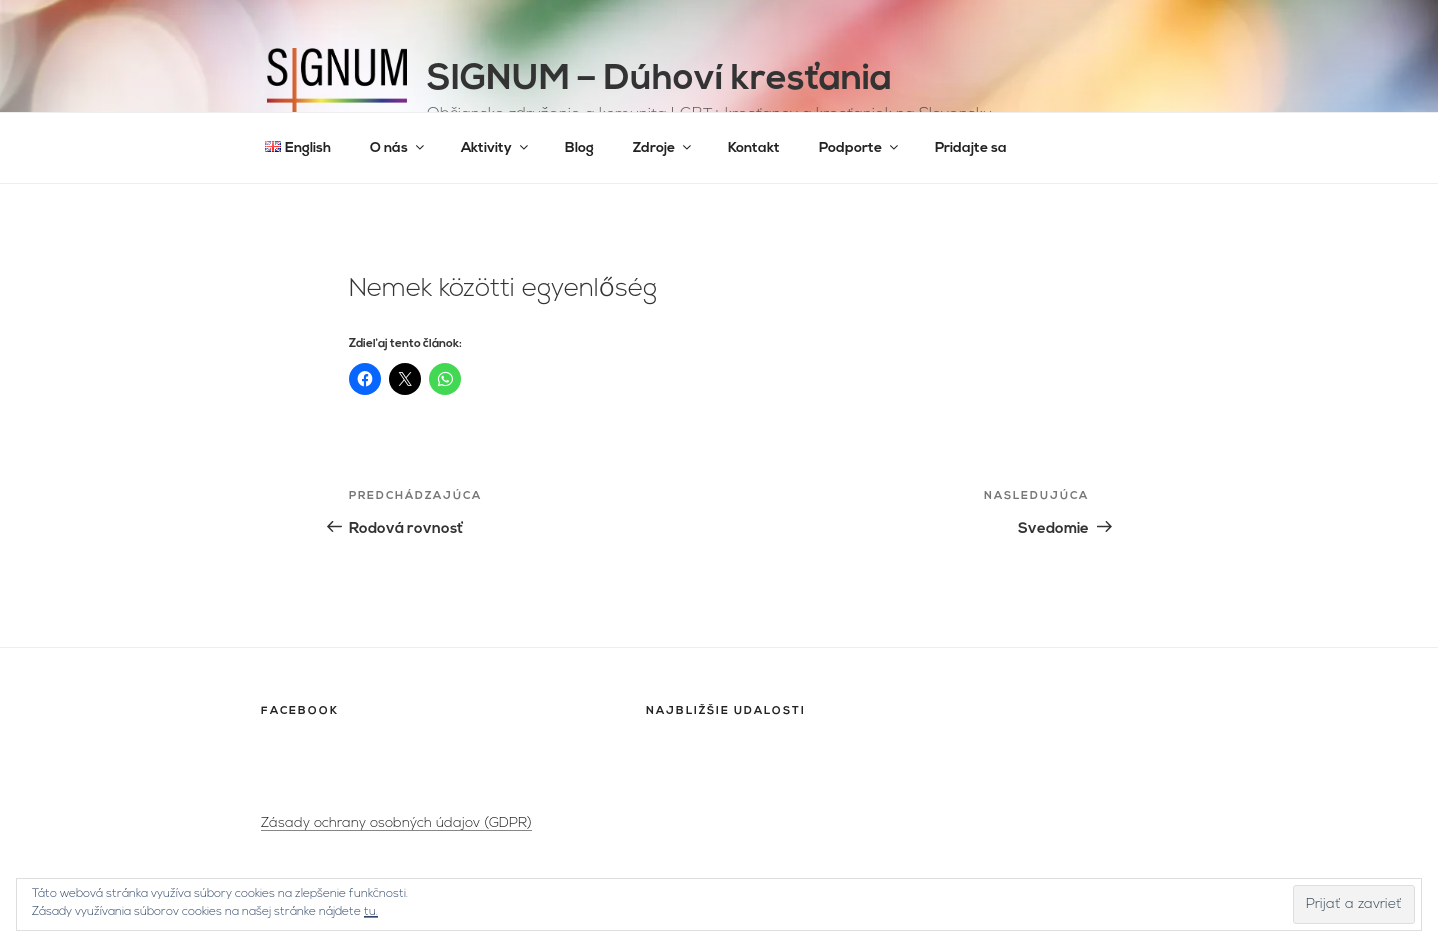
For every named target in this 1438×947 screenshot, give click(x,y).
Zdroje (663, 147)
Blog (579, 148)
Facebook (300, 711)
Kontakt (754, 148)
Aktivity (496, 147)
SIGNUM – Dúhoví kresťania (659, 80)
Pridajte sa (971, 148)
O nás (398, 147)
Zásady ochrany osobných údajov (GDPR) (396, 823)
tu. (371, 912)
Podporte (860, 147)
